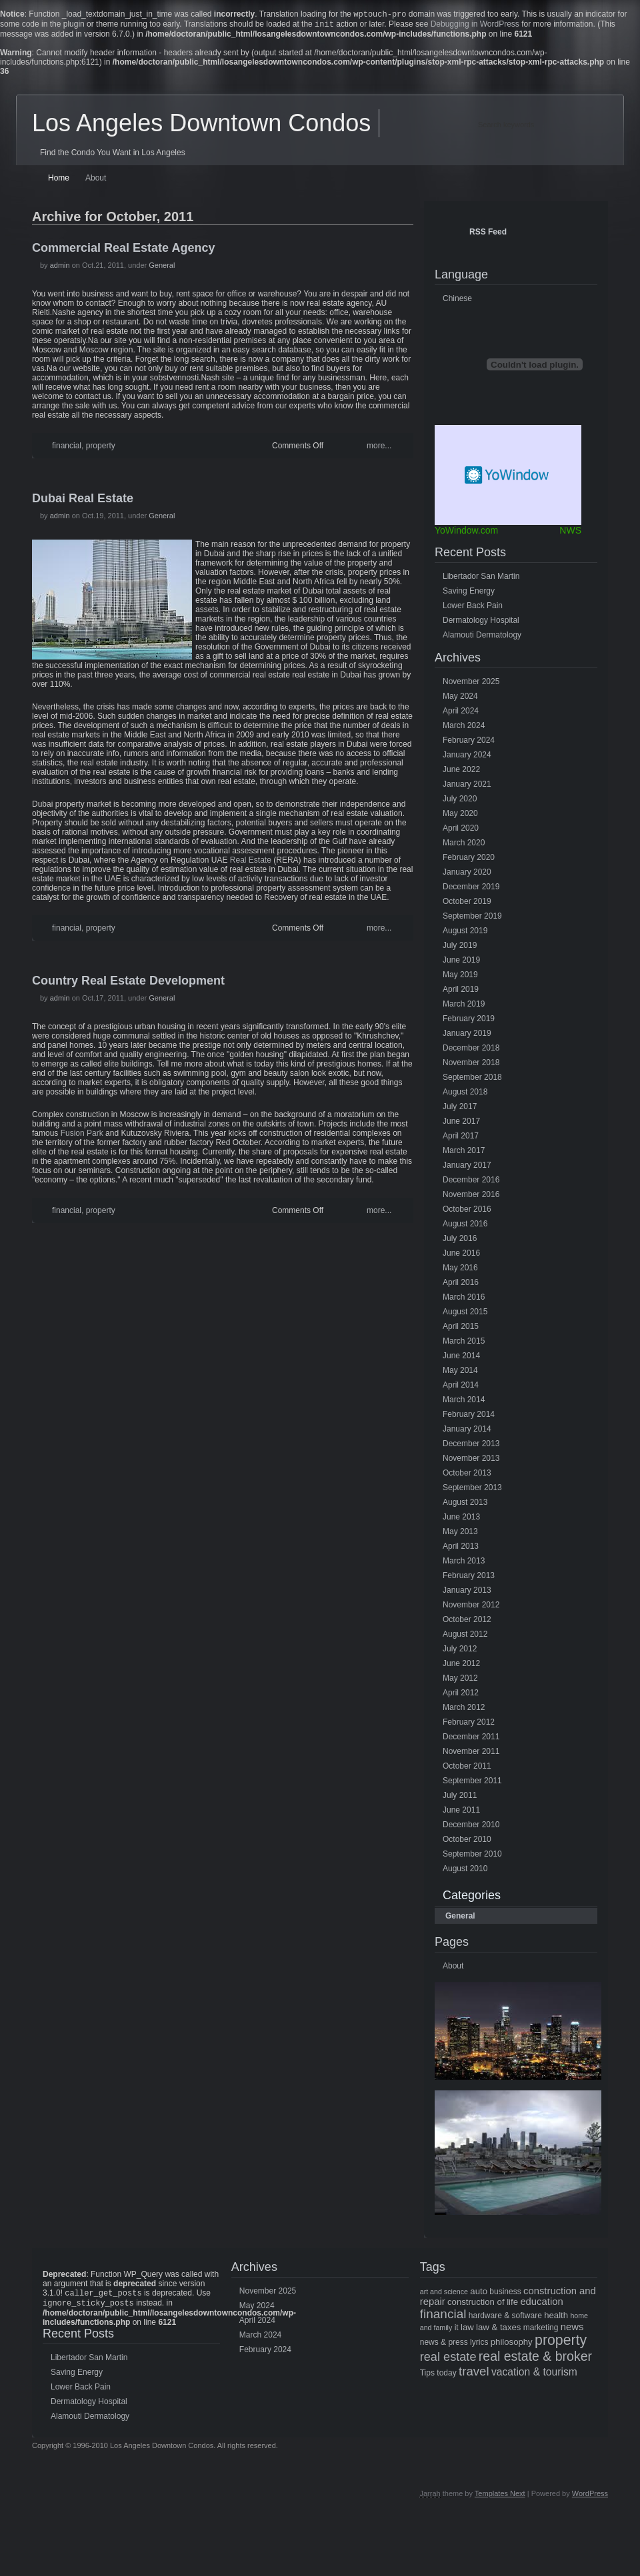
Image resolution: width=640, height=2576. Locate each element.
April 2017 (461, 1138)
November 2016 (471, 1197)
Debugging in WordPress (475, 26)
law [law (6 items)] (467, 2330)
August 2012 (465, 1636)
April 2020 (461, 830)
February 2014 (469, 1417)
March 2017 (464, 1153)
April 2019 (461, 992)
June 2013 (461, 1519)
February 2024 (469, 742)
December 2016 (471, 1182)
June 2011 (461, 1812)
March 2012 (464, 1710)
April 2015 (461, 1329)
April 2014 (461, 1387)
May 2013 (460, 1534)
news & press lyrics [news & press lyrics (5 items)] (454, 2345)
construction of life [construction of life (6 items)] (482, 2305)
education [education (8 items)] (541, 2304)
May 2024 (460, 698)
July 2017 (460, 1109)
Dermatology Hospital (481, 623)
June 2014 (461, 1358)
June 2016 (461, 1255)
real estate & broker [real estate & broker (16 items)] (535, 2359)
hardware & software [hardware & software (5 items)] (505, 2318)
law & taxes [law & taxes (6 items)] (498, 2330)
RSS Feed (488, 234)
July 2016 (460, 1241)
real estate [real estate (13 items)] (448, 2359)
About (95, 180)
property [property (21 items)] (561, 2343)
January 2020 (467, 874)
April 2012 (461, 1695)
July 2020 (460, 801)
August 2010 (465, 1871)
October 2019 (467, 904)
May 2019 (460, 977)
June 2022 (461, 772)
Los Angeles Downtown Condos (201, 125)
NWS (570, 533)
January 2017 (467, 1167)
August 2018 (465, 1094)
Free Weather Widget (508, 478)
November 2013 (471, 1461)
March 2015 (464, 1343)
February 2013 (469, 1578)
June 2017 (461, 1123)
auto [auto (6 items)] (478, 2294)
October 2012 (467, 1622)
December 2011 (471, 1739)
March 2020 (464, 845)
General (162, 268)
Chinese (457, 301)
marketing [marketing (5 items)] (541, 2330)
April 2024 (461, 713)
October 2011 (467, 1768)
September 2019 (472, 918)
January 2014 (467, 1431)
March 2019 (464, 1006)
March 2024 (464, 728)
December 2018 (471, 1050)
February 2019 (469, 1021)
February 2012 (469, 1724)
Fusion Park (82, 1135)
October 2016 (467, 1211)
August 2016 (465, 1226)
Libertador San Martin (481, 579)
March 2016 (464, 1299)
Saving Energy (469, 593)
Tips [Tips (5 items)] (427, 2375)
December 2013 (471, 1446)
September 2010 (472, 1856)
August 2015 (465, 1314)
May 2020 (460, 816)
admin (60, 268)
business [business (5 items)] (505, 2294)
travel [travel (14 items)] (474, 2374)
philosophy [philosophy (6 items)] (512, 2345)
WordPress (590, 2499)
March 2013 (464, 1563)
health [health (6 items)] (556, 2318)
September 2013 (472, 1490)
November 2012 (471, 1607)
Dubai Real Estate (82, 501)
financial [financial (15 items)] (443, 2317)
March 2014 (464, 1402)
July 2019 (460, 948)
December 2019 (471, 889)
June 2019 (461, 962)
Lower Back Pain (473, 608)
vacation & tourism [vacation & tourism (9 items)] (534, 2374)
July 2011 (460, 1798)
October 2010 (467, 1842)
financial (66, 448)
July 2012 (460, 1651)
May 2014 (460, 1373)
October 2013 (467, 1475)
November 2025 (471, 684)
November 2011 (471, 1754)
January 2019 (467, 1036)
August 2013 (465, 1504)
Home (58, 180)
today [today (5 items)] (446, 2375)
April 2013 (461, 1548)
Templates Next (500, 2499)
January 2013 (467, 1592)
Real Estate (250, 862)
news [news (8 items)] (572, 2329)
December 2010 (471, 1827)
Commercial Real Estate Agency (123, 250)
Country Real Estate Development (128, 983)
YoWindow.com (466, 533)
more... (379, 448)
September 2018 (472, 1079)
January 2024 (467, 757)
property (100, 448)
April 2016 (461, 1285)
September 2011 (472, 1783)
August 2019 (465, 933)
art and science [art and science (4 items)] (444, 2294)
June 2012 (461, 1666)
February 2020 (469, 860)
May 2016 (460, 1270)
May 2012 (460, 1680)
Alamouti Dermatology (482, 637)
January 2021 (467, 786)
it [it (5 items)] (457, 2330)
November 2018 (471, 1065)
